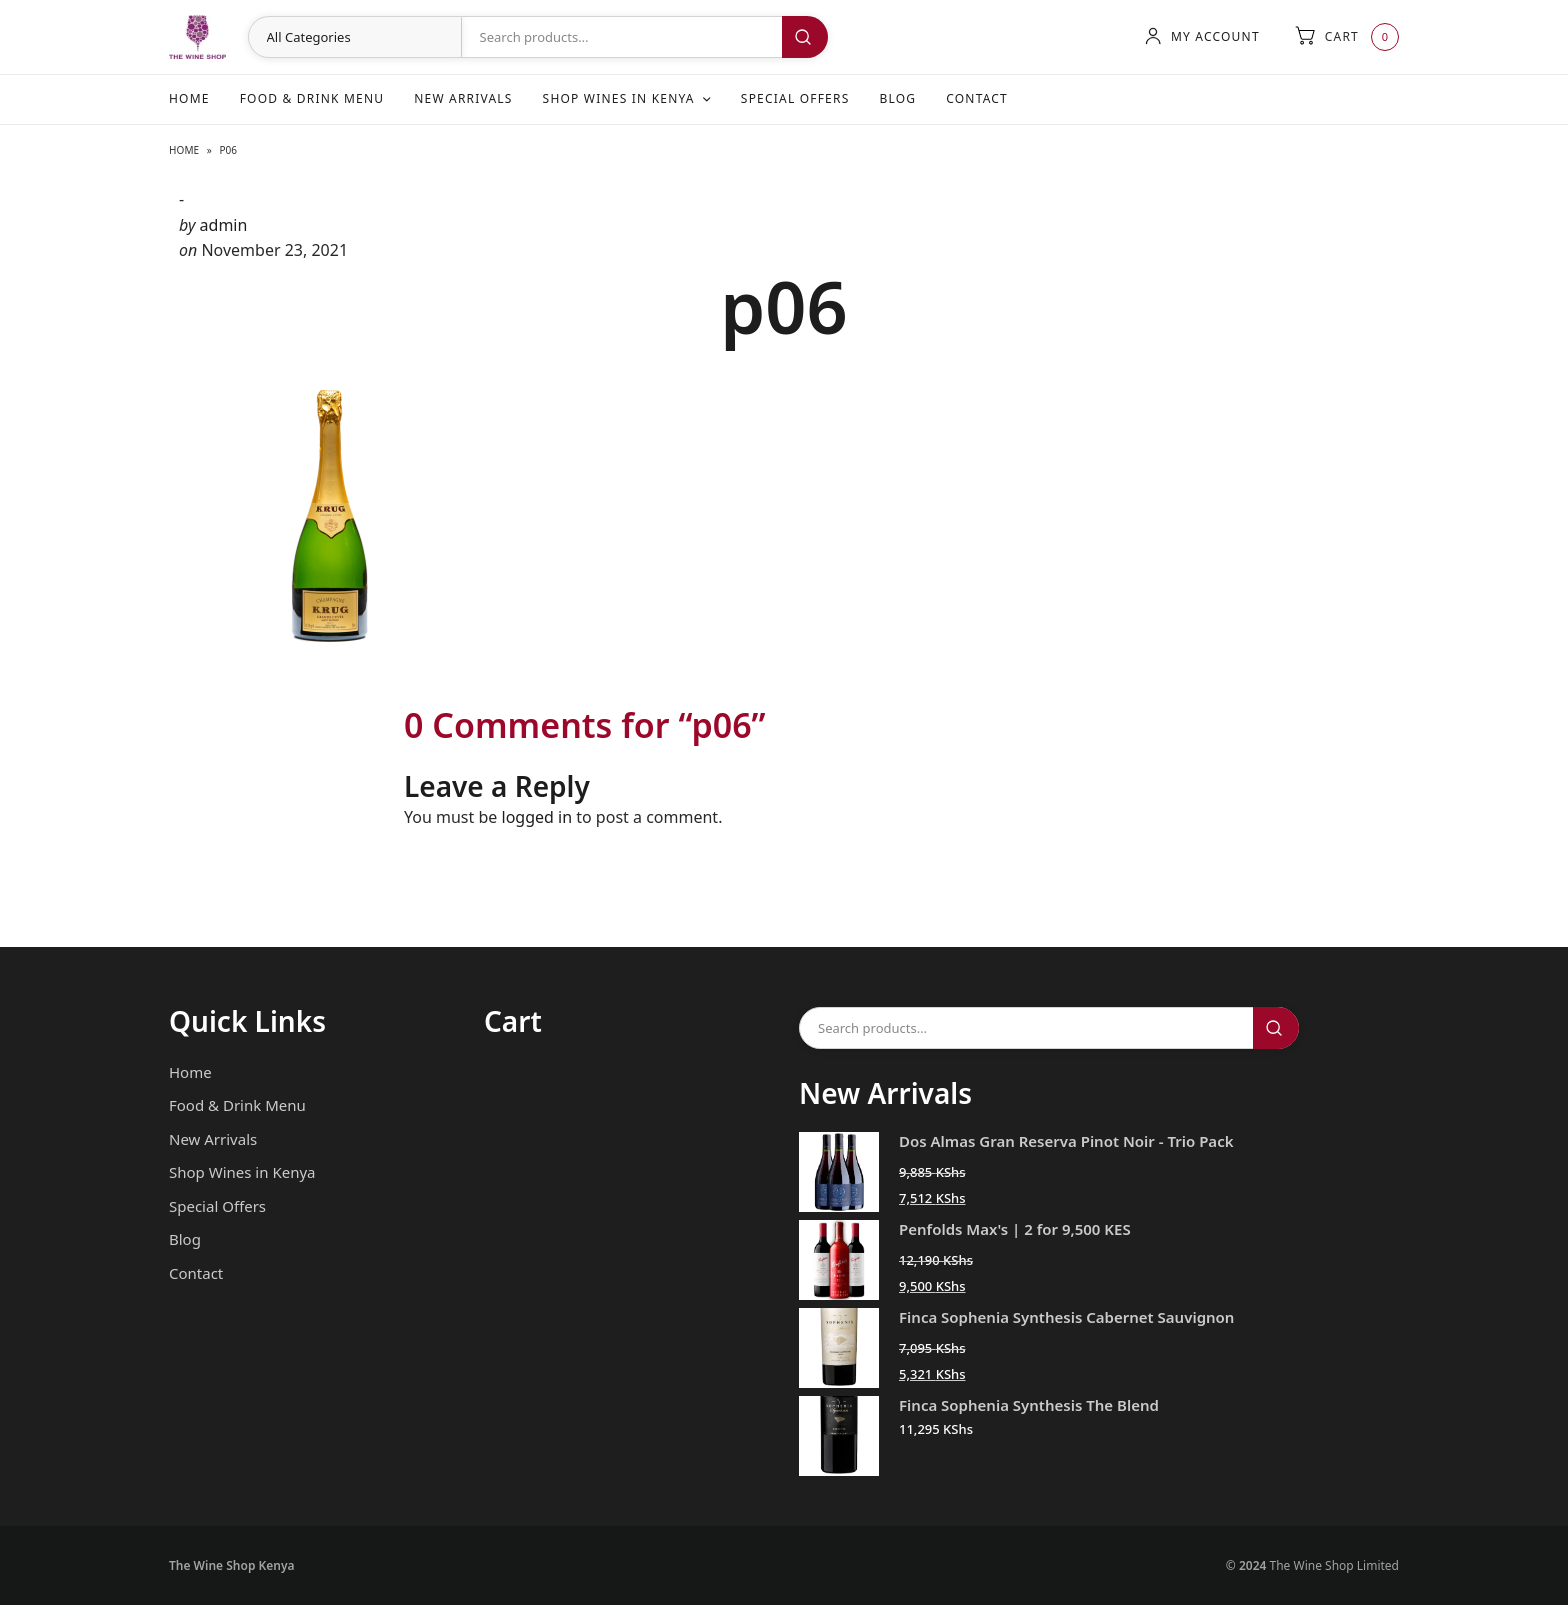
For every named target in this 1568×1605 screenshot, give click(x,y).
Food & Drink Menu (312, 98)
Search (805, 37)
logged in (537, 817)
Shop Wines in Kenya (619, 98)
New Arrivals (463, 98)
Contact (977, 98)
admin (224, 225)
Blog (897, 98)
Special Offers (795, 98)
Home (189, 98)
